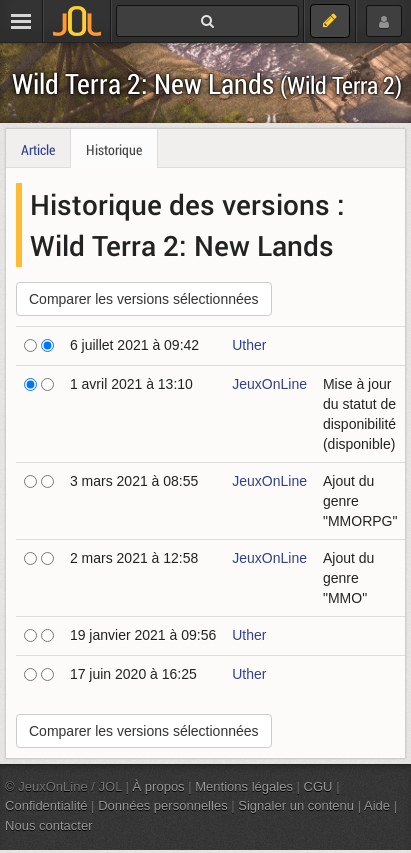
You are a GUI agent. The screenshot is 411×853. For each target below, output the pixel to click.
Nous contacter (49, 825)
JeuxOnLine (269, 384)
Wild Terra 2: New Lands (207, 83)
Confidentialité (46, 805)
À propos (159, 786)
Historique (114, 149)
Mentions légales (244, 786)
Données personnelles (163, 805)
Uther (249, 345)
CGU (318, 786)
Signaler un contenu (296, 805)
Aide (377, 805)
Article (38, 149)
